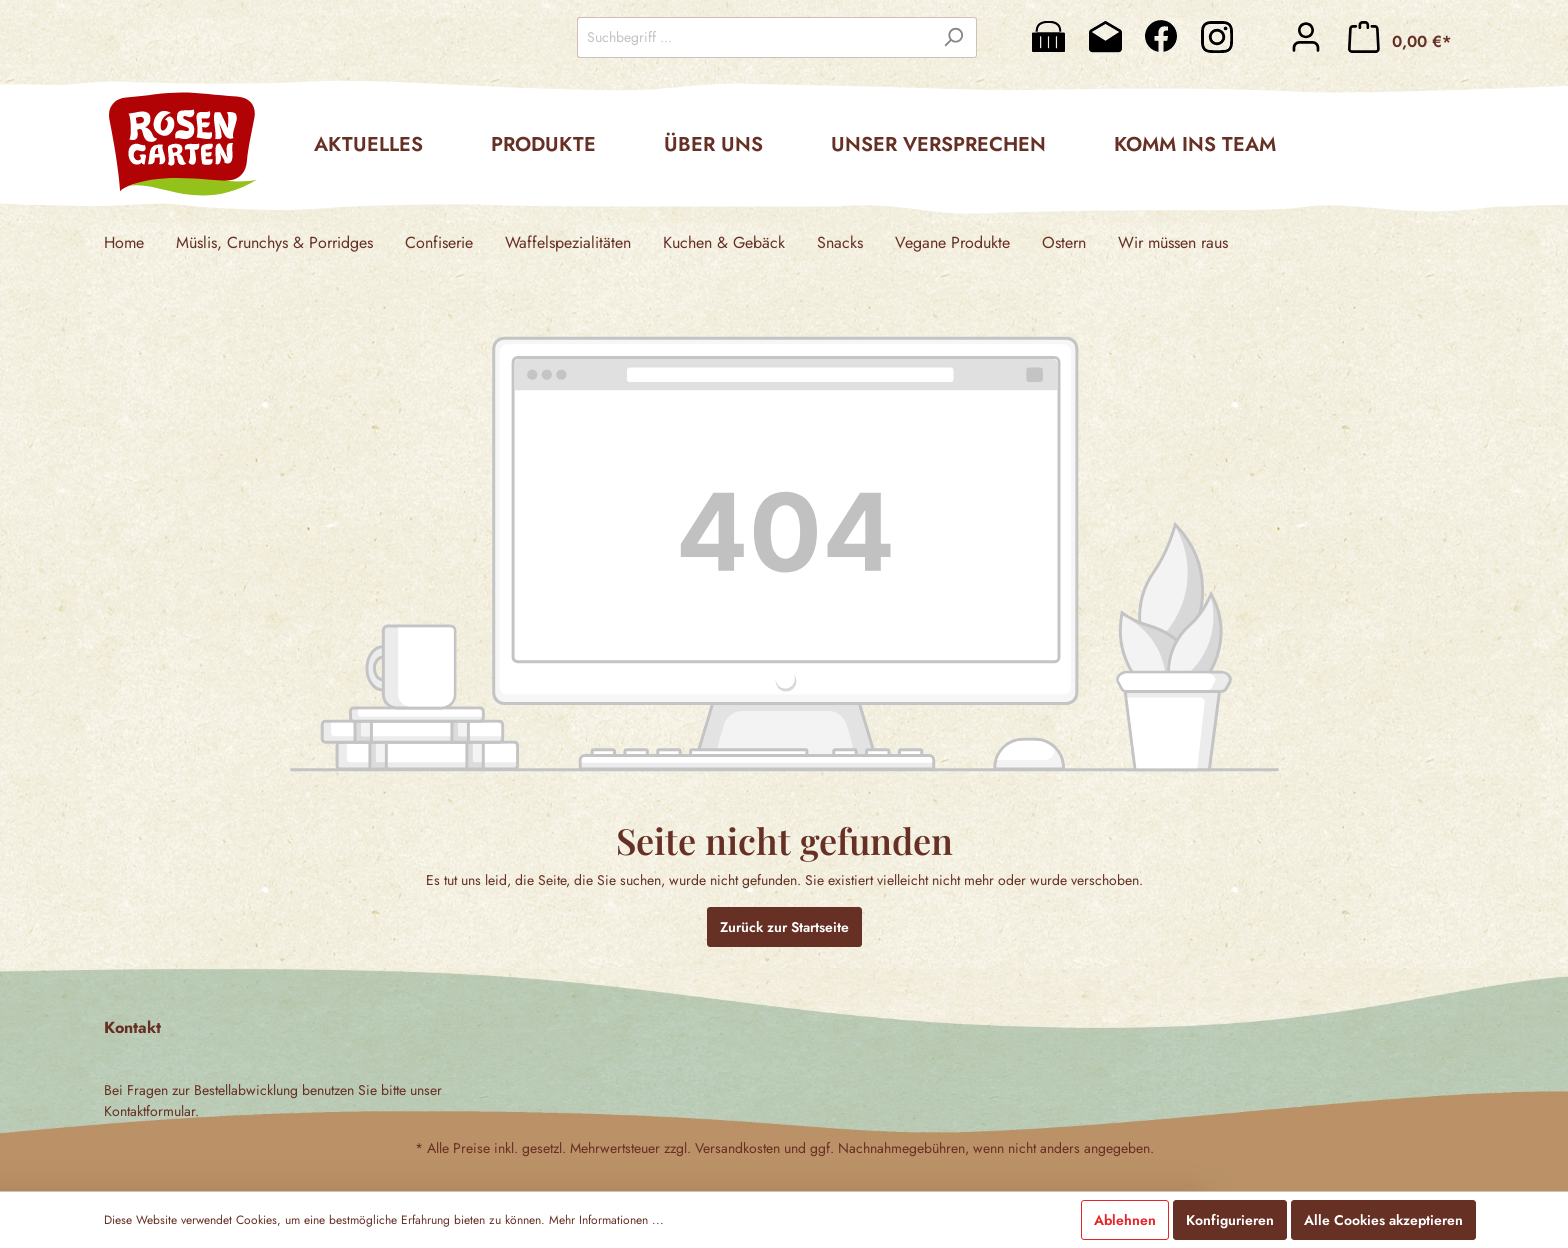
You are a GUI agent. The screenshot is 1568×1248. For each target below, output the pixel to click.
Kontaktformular (149, 1111)
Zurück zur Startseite (784, 927)
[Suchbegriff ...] (754, 37)
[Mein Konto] (1306, 37)
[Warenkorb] (1399, 37)
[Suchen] (953, 37)
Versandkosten (737, 1148)
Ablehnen (1125, 1220)
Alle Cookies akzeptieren (1383, 1220)
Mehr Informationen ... (606, 1220)
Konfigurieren (1230, 1220)
